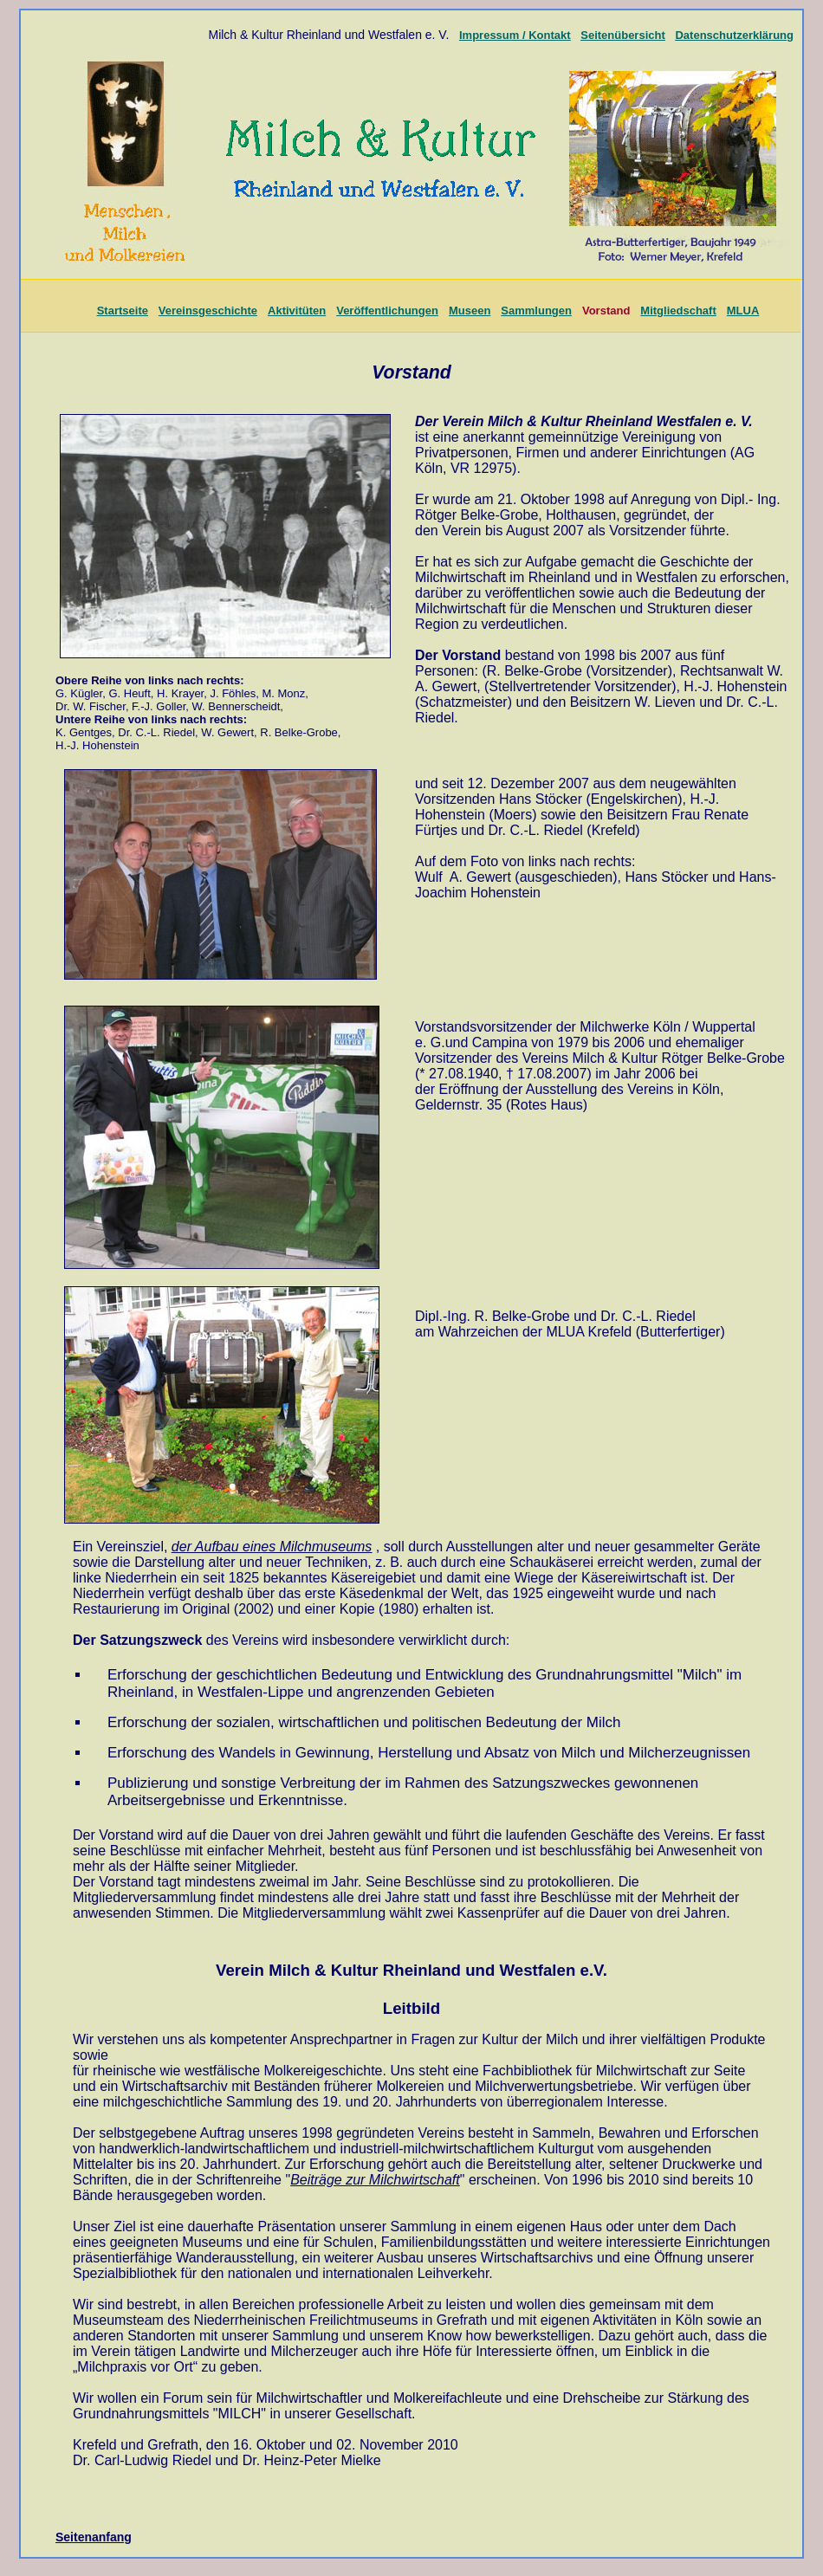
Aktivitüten (297, 310)
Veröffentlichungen (387, 310)
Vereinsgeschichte (208, 310)
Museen (469, 310)
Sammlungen (536, 310)
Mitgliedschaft (678, 310)
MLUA (743, 310)
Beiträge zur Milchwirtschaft (375, 2179)
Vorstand (606, 310)
